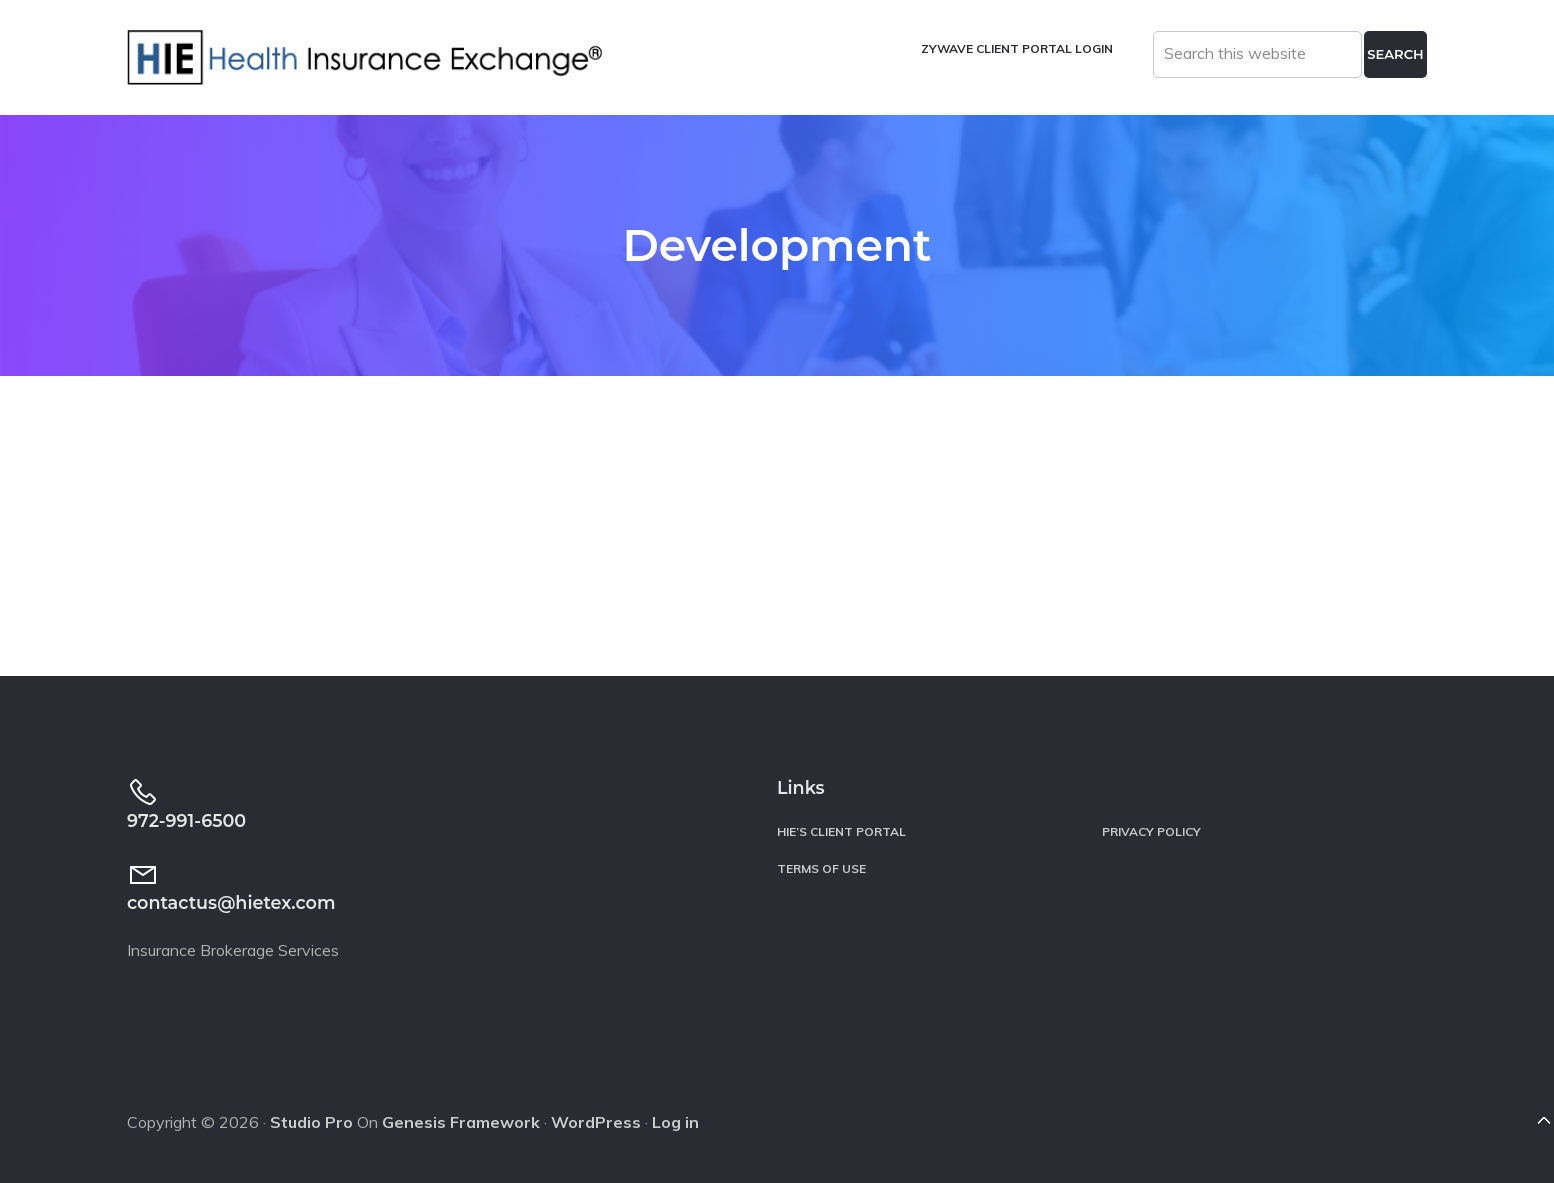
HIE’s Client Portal (841, 831)
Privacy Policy (1151, 831)
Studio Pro (311, 1122)
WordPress (596, 1122)
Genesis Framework (461, 1122)
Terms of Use (821, 868)
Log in (675, 1122)
